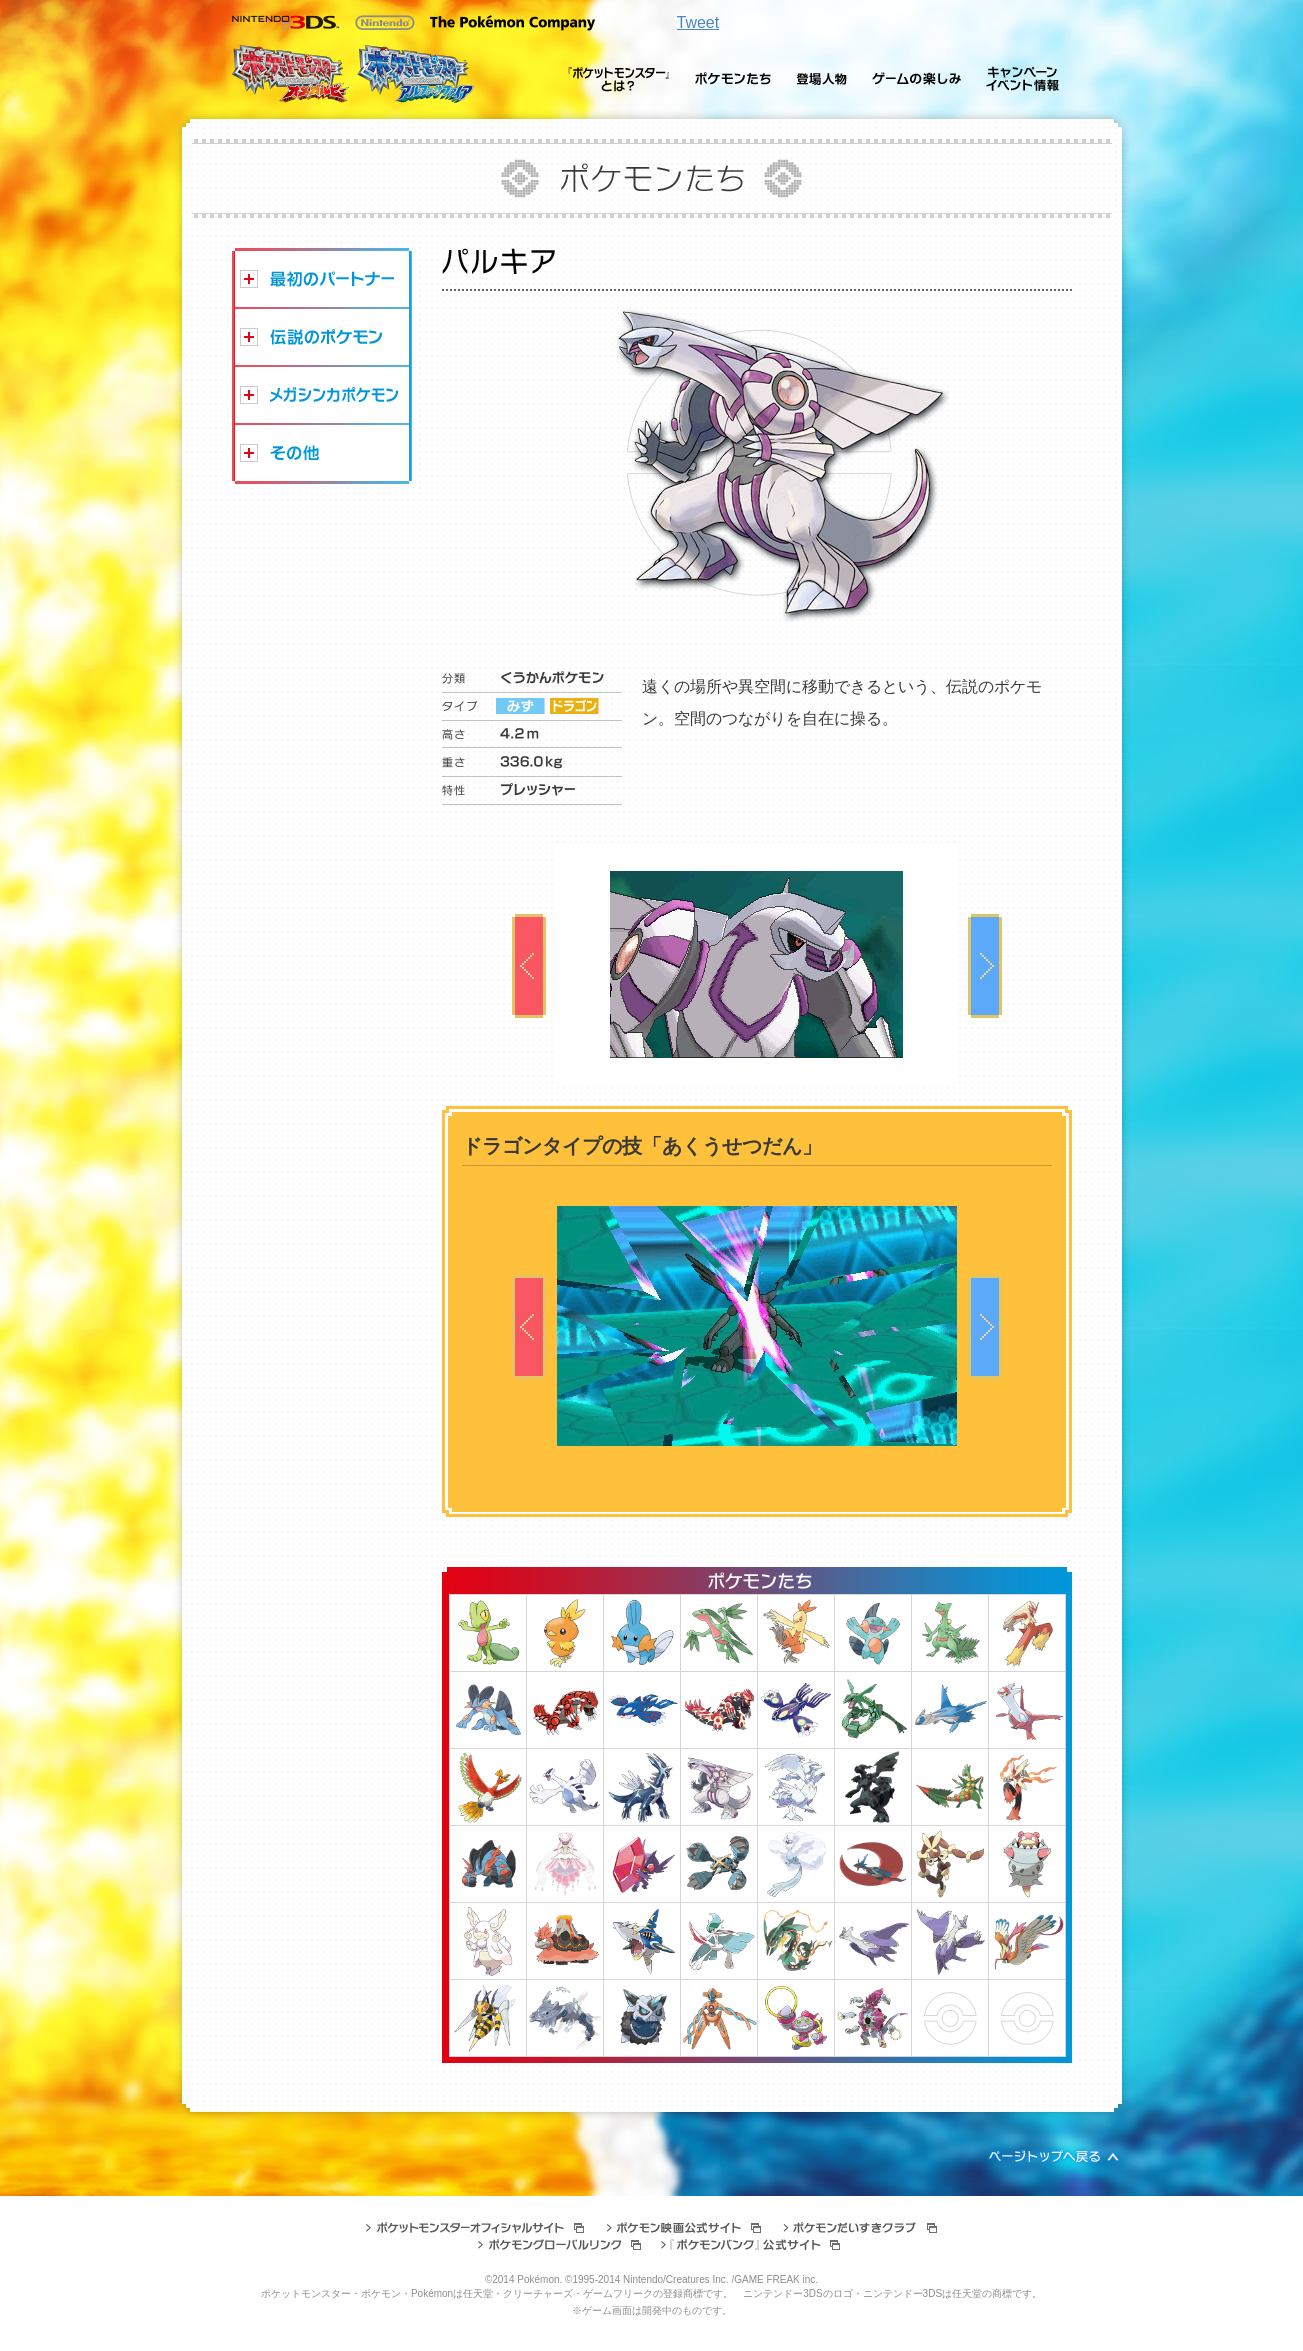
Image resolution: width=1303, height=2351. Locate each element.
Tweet (698, 22)
